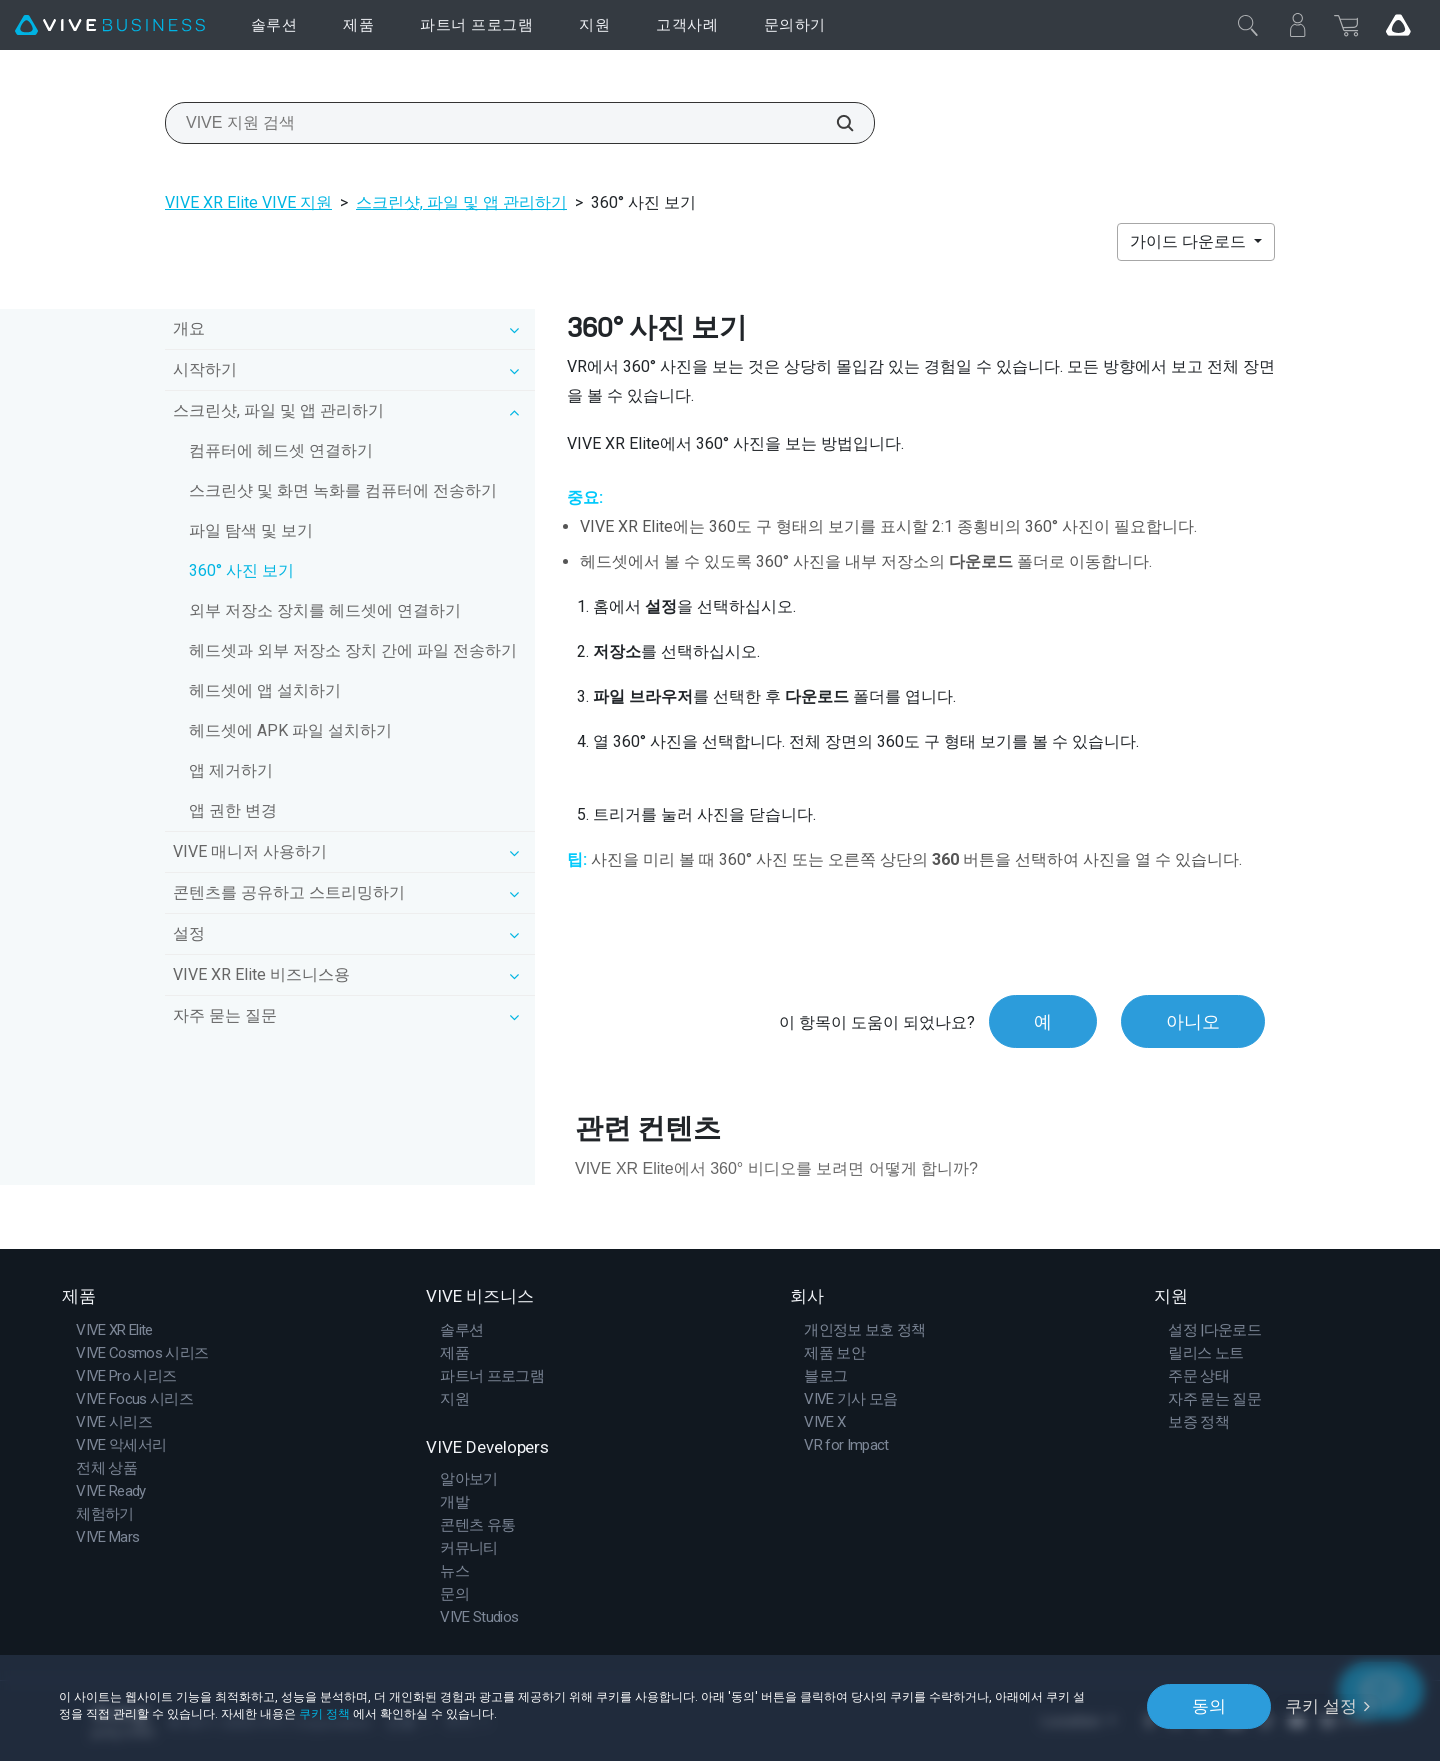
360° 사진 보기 (241, 570)
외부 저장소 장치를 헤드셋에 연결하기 (325, 610)
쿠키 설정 (1321, 1706)
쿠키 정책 (324, 1714)
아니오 (1193, 1021)
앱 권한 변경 (233, 810)
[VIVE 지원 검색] (834, 123)
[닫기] (1248, 25)
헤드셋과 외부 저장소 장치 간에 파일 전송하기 (353, 650)
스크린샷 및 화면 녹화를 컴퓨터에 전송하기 (343, 490)
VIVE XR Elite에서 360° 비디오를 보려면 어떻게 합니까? (776, 1168)
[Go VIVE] (1398, 25)
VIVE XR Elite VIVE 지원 (248, 202)
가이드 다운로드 (1190, 241)
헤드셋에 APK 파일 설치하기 (290, 730)
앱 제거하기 (231, 770)
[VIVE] (110, 25)
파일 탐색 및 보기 (251, 530)
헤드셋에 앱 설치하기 (265, 690)
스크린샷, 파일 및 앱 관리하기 (461, 202)
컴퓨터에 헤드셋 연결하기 (281, 450)
